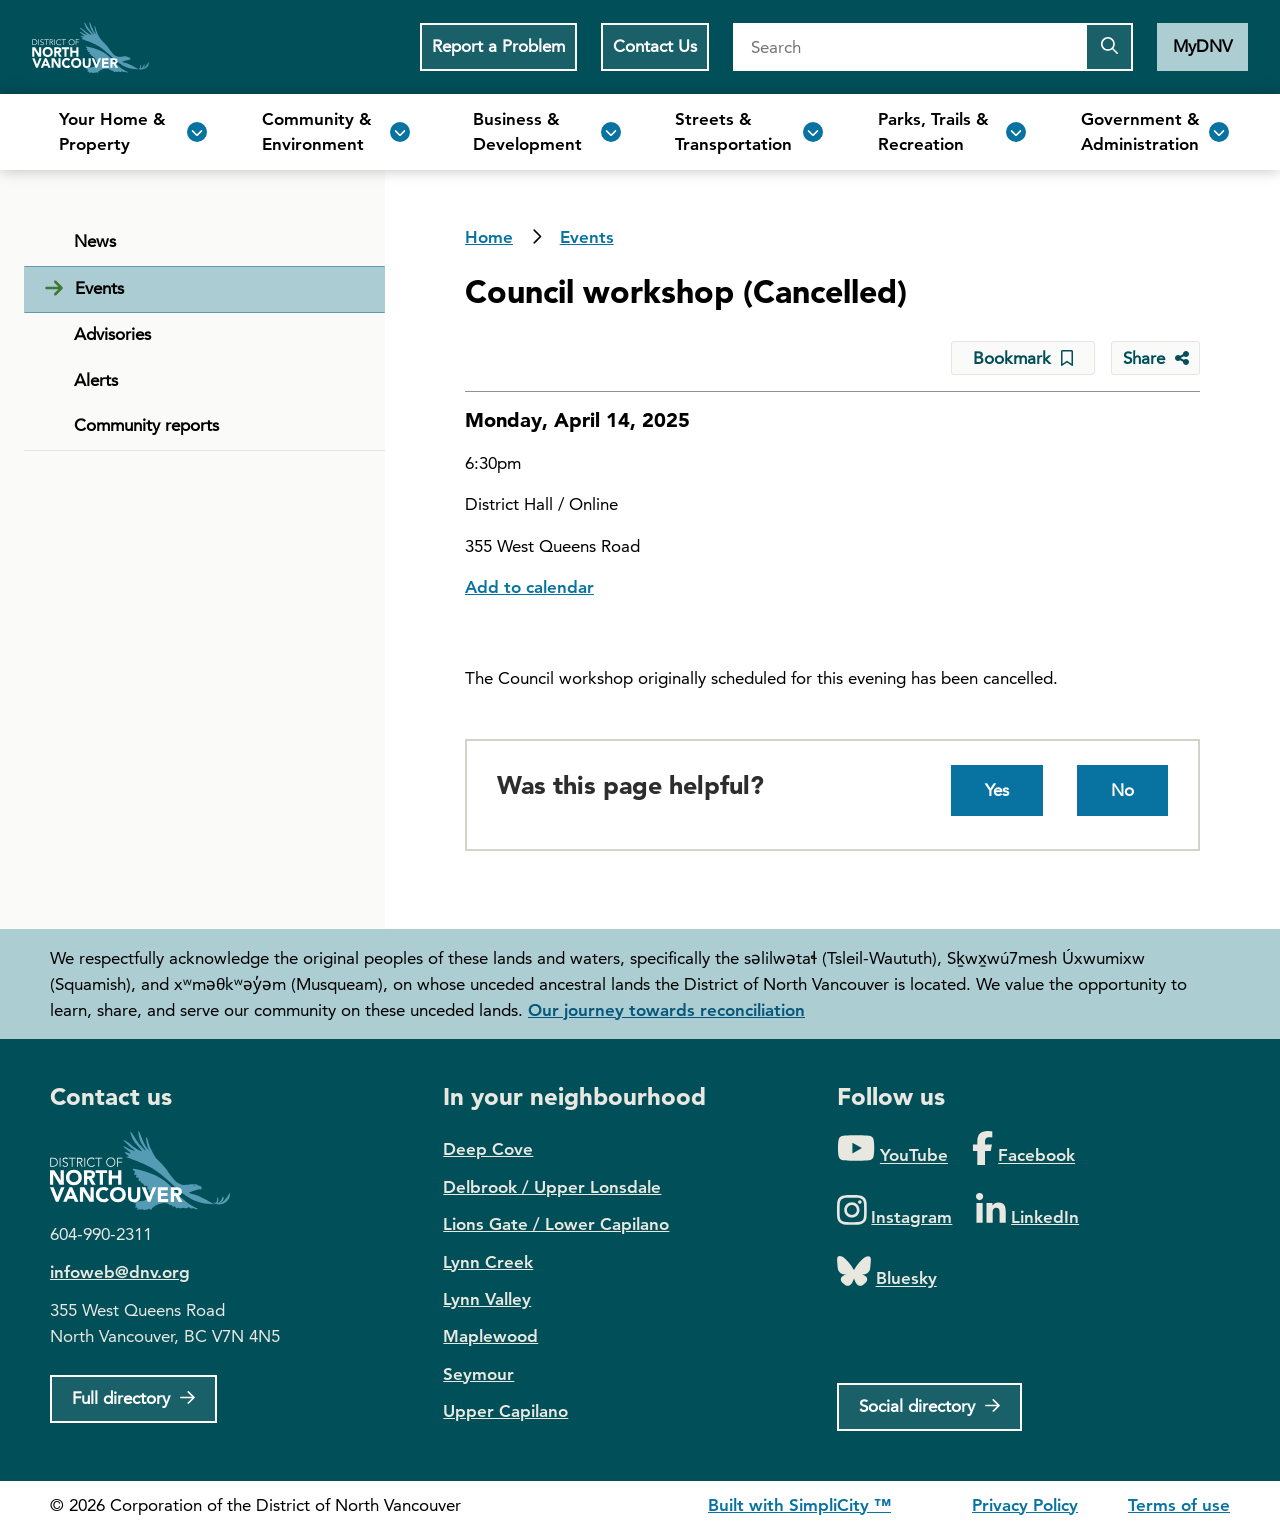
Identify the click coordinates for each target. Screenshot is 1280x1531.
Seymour (478, 1374)
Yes (997, 790)
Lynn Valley (487, 1299)
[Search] (909, 47)
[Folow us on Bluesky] (887, 1272)
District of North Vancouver (150, 1170)
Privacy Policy (1025, 1505)
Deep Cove (488, 1149)
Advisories (112, 334)
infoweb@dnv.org (120, 1272)
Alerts (96, 380)
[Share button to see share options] (1155, 358)
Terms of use (1179, 1505)
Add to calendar (529, 587)
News (95, 241)
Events (587, 237)
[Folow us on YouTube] (892, 1149)
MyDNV (1202, 46)
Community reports (146, 425)
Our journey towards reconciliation (666, 1010)
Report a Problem (498, 46)
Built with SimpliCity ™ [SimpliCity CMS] (799, 1505)
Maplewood (490, 1336)
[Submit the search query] (1109, 47)
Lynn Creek (488, 1262)
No (1122, 790)
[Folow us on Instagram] (895, 1211)
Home (90, 47)
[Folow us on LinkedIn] (1027, 1211)
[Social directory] (929, 1407)
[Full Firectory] (133, 1399)
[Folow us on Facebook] (1023, 1149)
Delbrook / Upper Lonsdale (552, 1187)
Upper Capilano (505, 1411)
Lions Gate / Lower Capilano (556, 1224)
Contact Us (655, 46)
